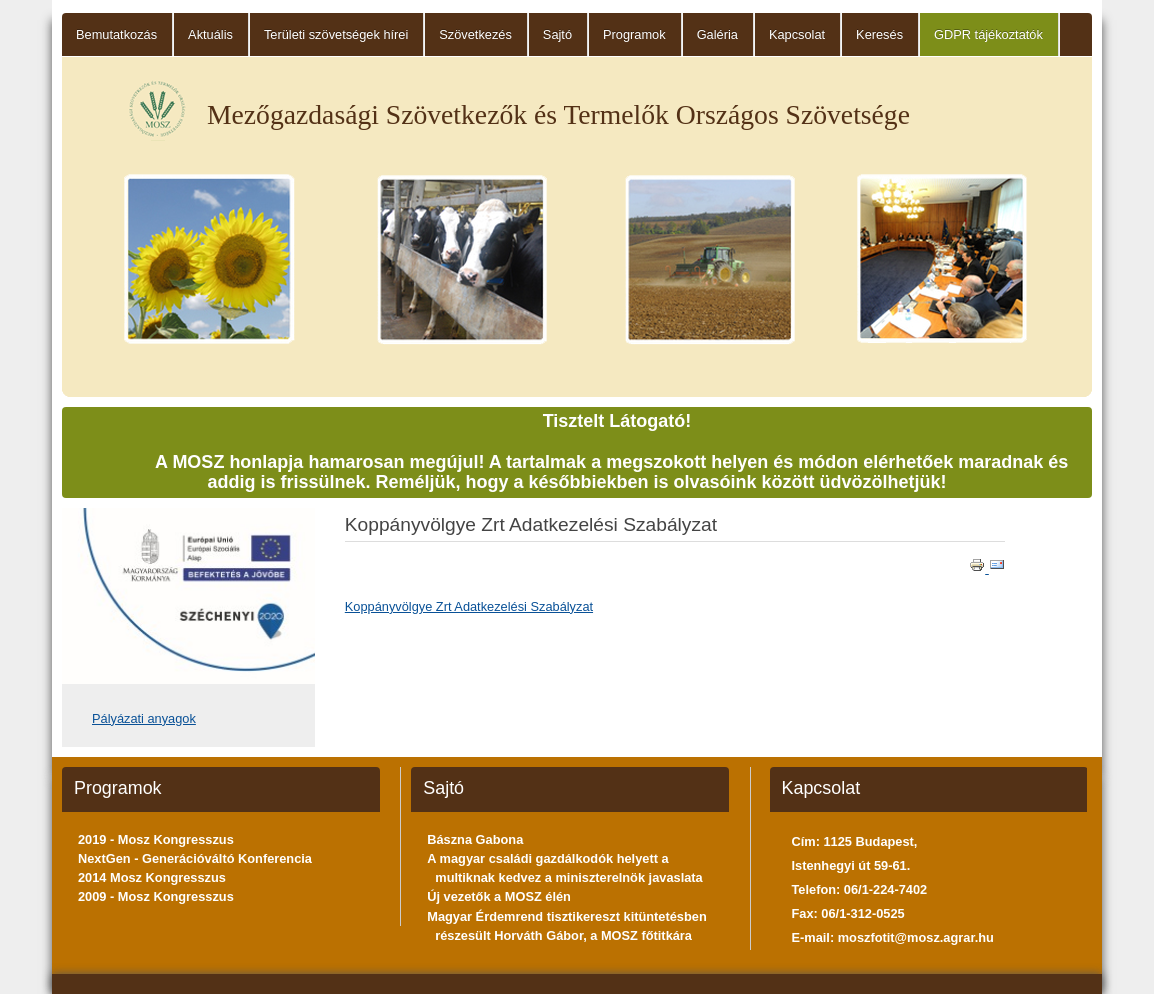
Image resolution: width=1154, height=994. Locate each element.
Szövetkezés (475, 34)
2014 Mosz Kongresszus (152, 877)
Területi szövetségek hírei (336, 34)
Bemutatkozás (116, 34)
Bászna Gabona (475, 839)
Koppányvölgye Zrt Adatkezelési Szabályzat (469, 606)
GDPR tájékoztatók (988, 34)
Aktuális (210, 34)
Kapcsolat (797, 34)
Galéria (717, 34)
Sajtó (557, 34)
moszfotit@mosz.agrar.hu (916, 937)
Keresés (879, 34)
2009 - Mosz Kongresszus (156, 896)
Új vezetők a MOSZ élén (499, 896)
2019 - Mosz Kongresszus (156, 839)
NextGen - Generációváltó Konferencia (195, 858)
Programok (634, 34)
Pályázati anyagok (144, 718)
